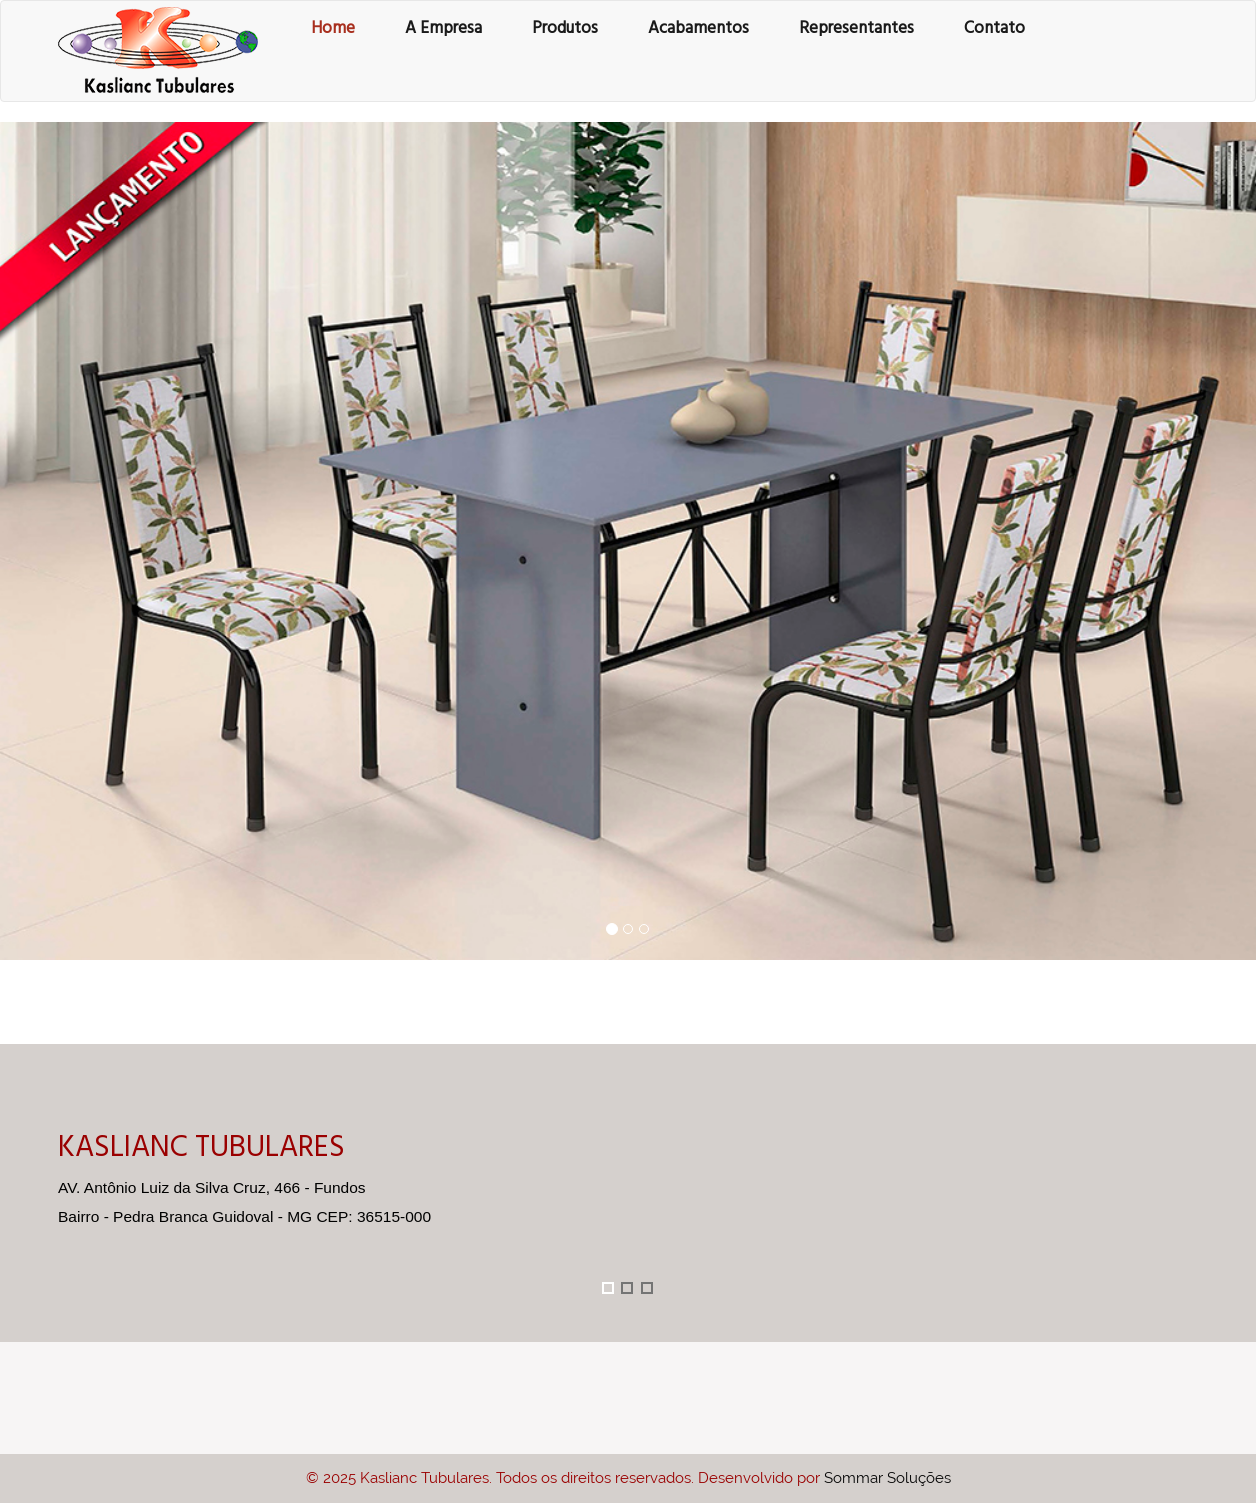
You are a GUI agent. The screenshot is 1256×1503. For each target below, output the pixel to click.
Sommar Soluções (887, 1478)
